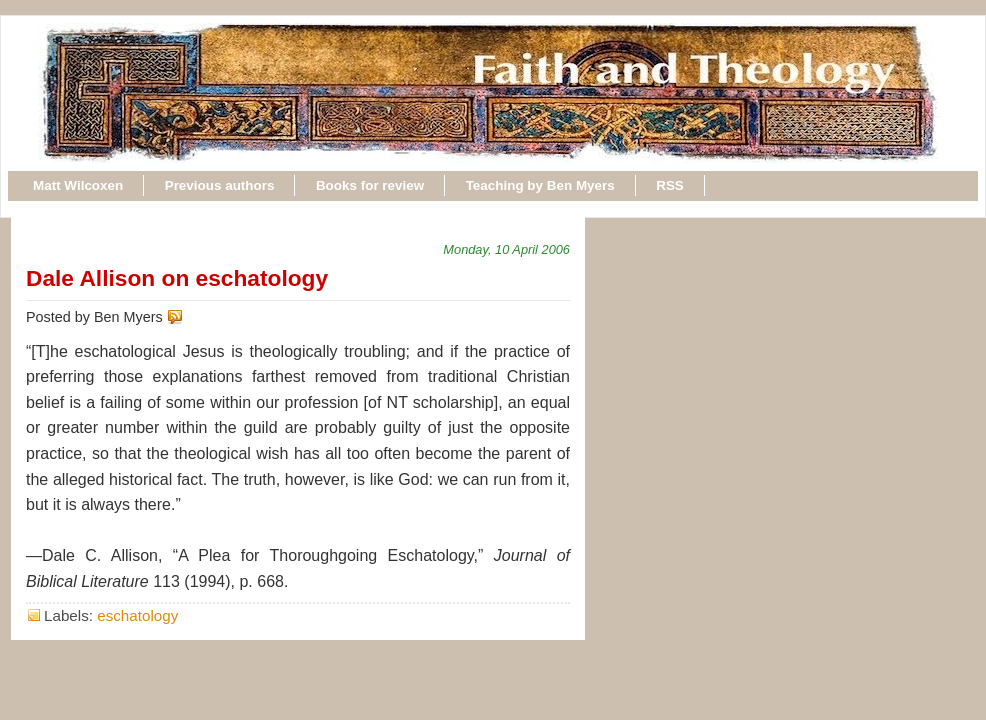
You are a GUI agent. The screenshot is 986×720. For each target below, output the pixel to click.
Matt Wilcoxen (78, 185)
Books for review (370, 185)
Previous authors (220, 185)
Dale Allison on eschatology (177, 278)
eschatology (137, 615)
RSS (670, 185)
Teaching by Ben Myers (540, 185)
